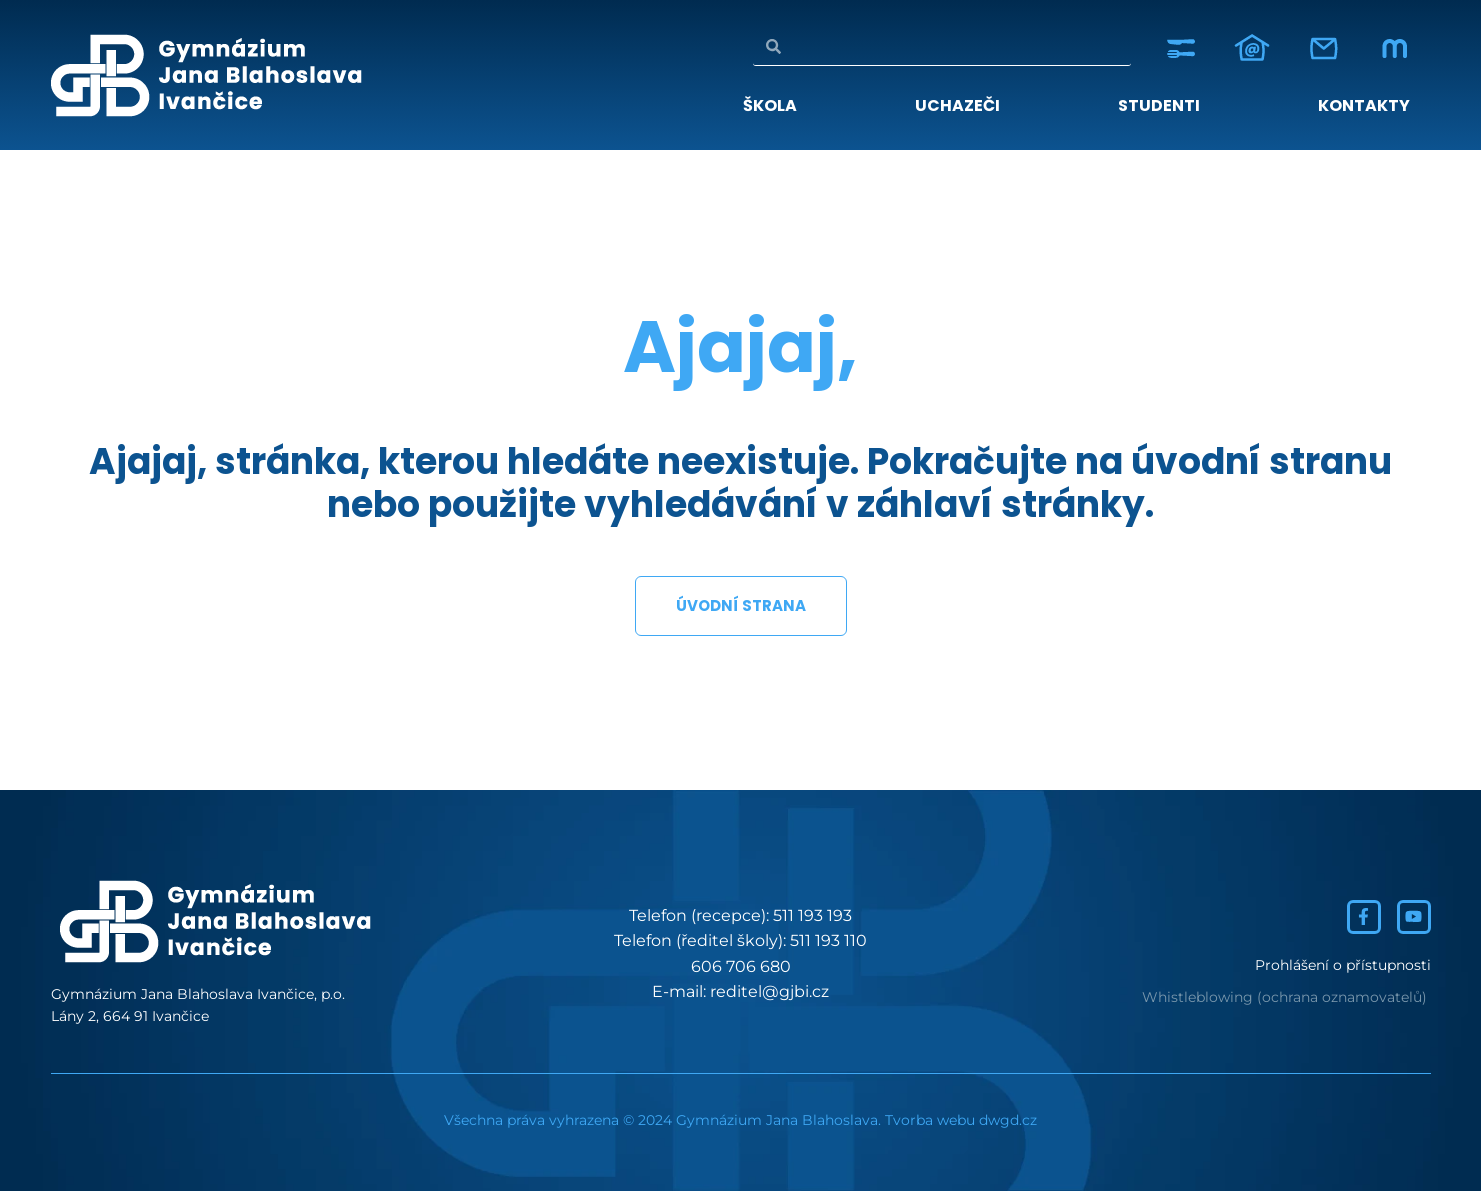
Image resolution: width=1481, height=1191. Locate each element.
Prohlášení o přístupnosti (1343, 965)
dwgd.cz (1008, 1120)
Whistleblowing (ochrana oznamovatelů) (1284, 997)
